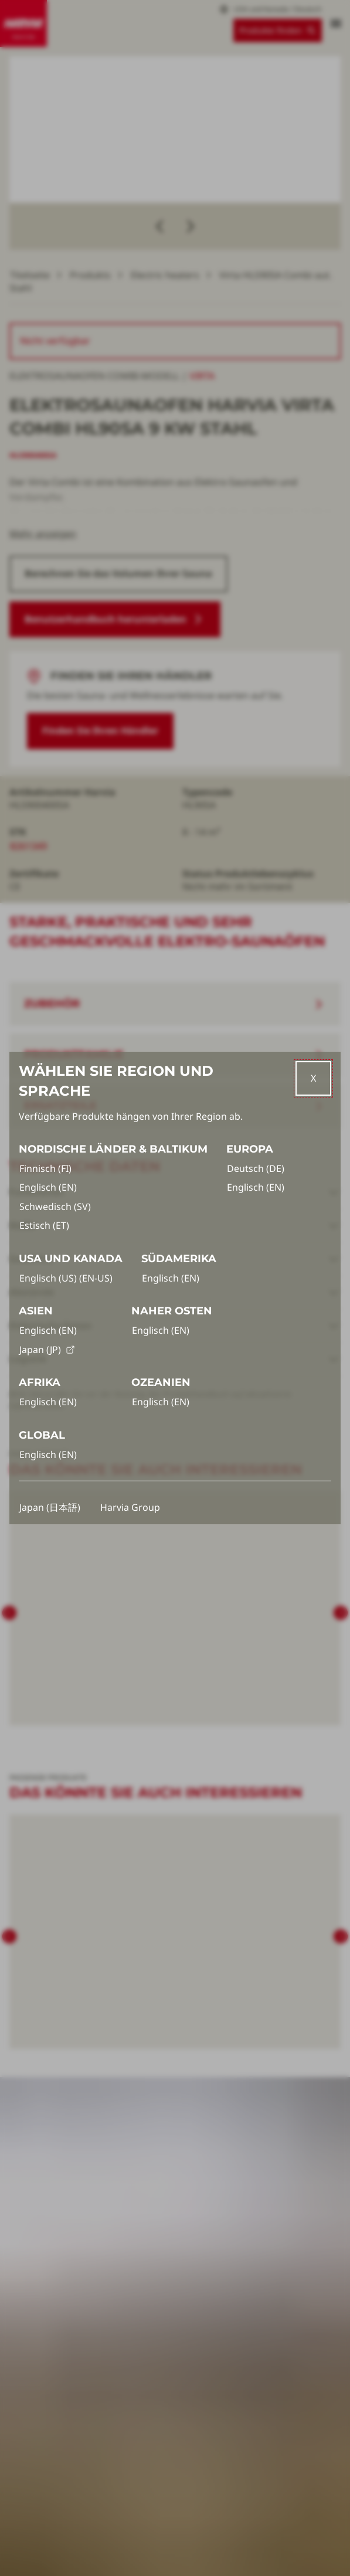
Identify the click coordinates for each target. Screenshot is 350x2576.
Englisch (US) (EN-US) (66, 1278)
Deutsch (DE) (255, 1168)
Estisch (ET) (44, 1225)
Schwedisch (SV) (55, 1206)
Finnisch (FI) (45, 1168)
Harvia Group (130, 1507)
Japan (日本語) (49, 1507)
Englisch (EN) (48, 1187)
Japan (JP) (47, 1349)
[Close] (313, 1078)
